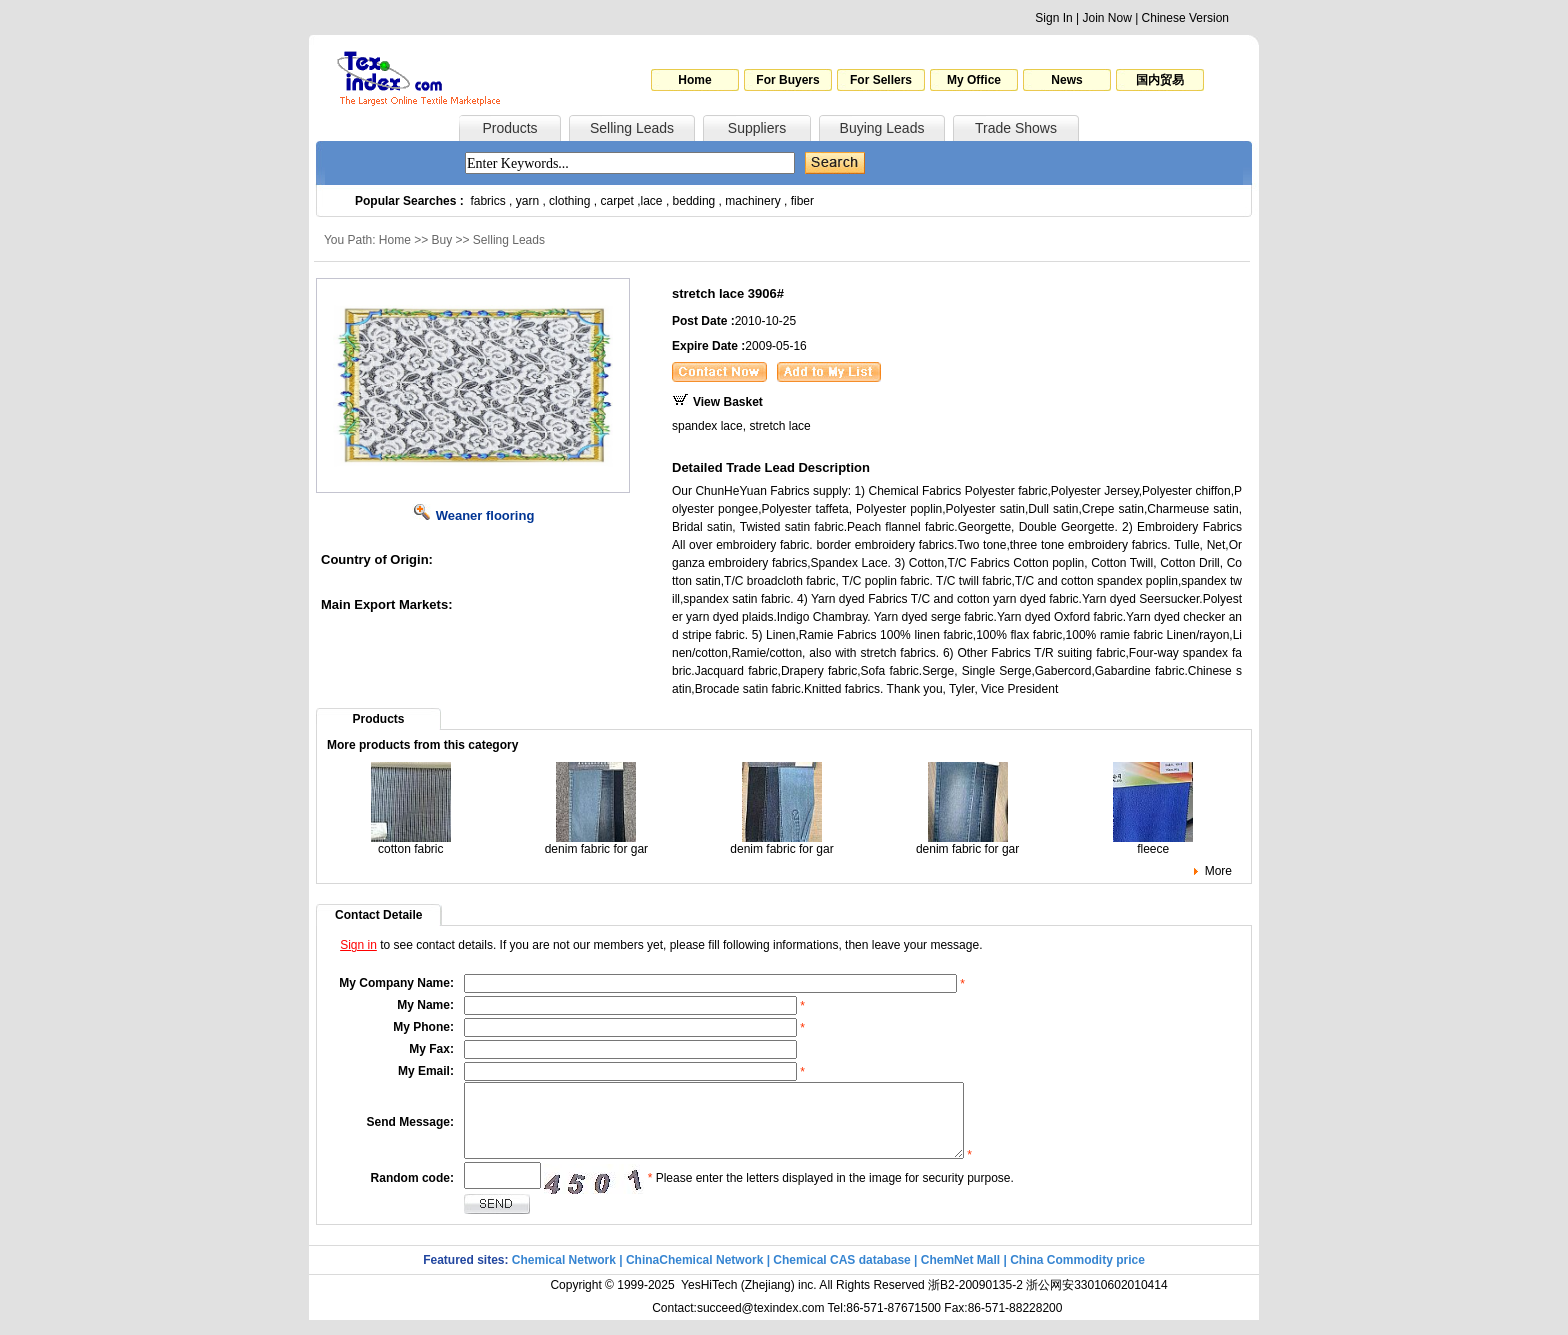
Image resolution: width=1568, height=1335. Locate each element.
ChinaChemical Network (694, 1275)
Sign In (1053, 18)
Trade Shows (1016, 128)
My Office (974, 80)
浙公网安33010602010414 (1096, 1300)
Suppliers (757, 128)
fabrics (487, 201)
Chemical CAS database (841, 1275)
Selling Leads (632, 128)
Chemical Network (565, 1275)
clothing (569, 201)
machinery (752, 201)
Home (694, 80)
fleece (1153, 843)
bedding (694, 201)
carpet (617, 201)
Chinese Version (1185, 18)
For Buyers (787, 80)
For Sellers (881, 80)
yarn (527, 201)
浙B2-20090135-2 (975, 1300)
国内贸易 (1160, 80)
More (1218, 871)
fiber (802, 201)
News (1066, 80)
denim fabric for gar (596, 843)
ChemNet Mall (960, 1275)
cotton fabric (411, 843)
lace (652, 201)
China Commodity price (1077, 1275)
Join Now (1106, 18)
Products (509, 128)
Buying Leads (882, 128)
